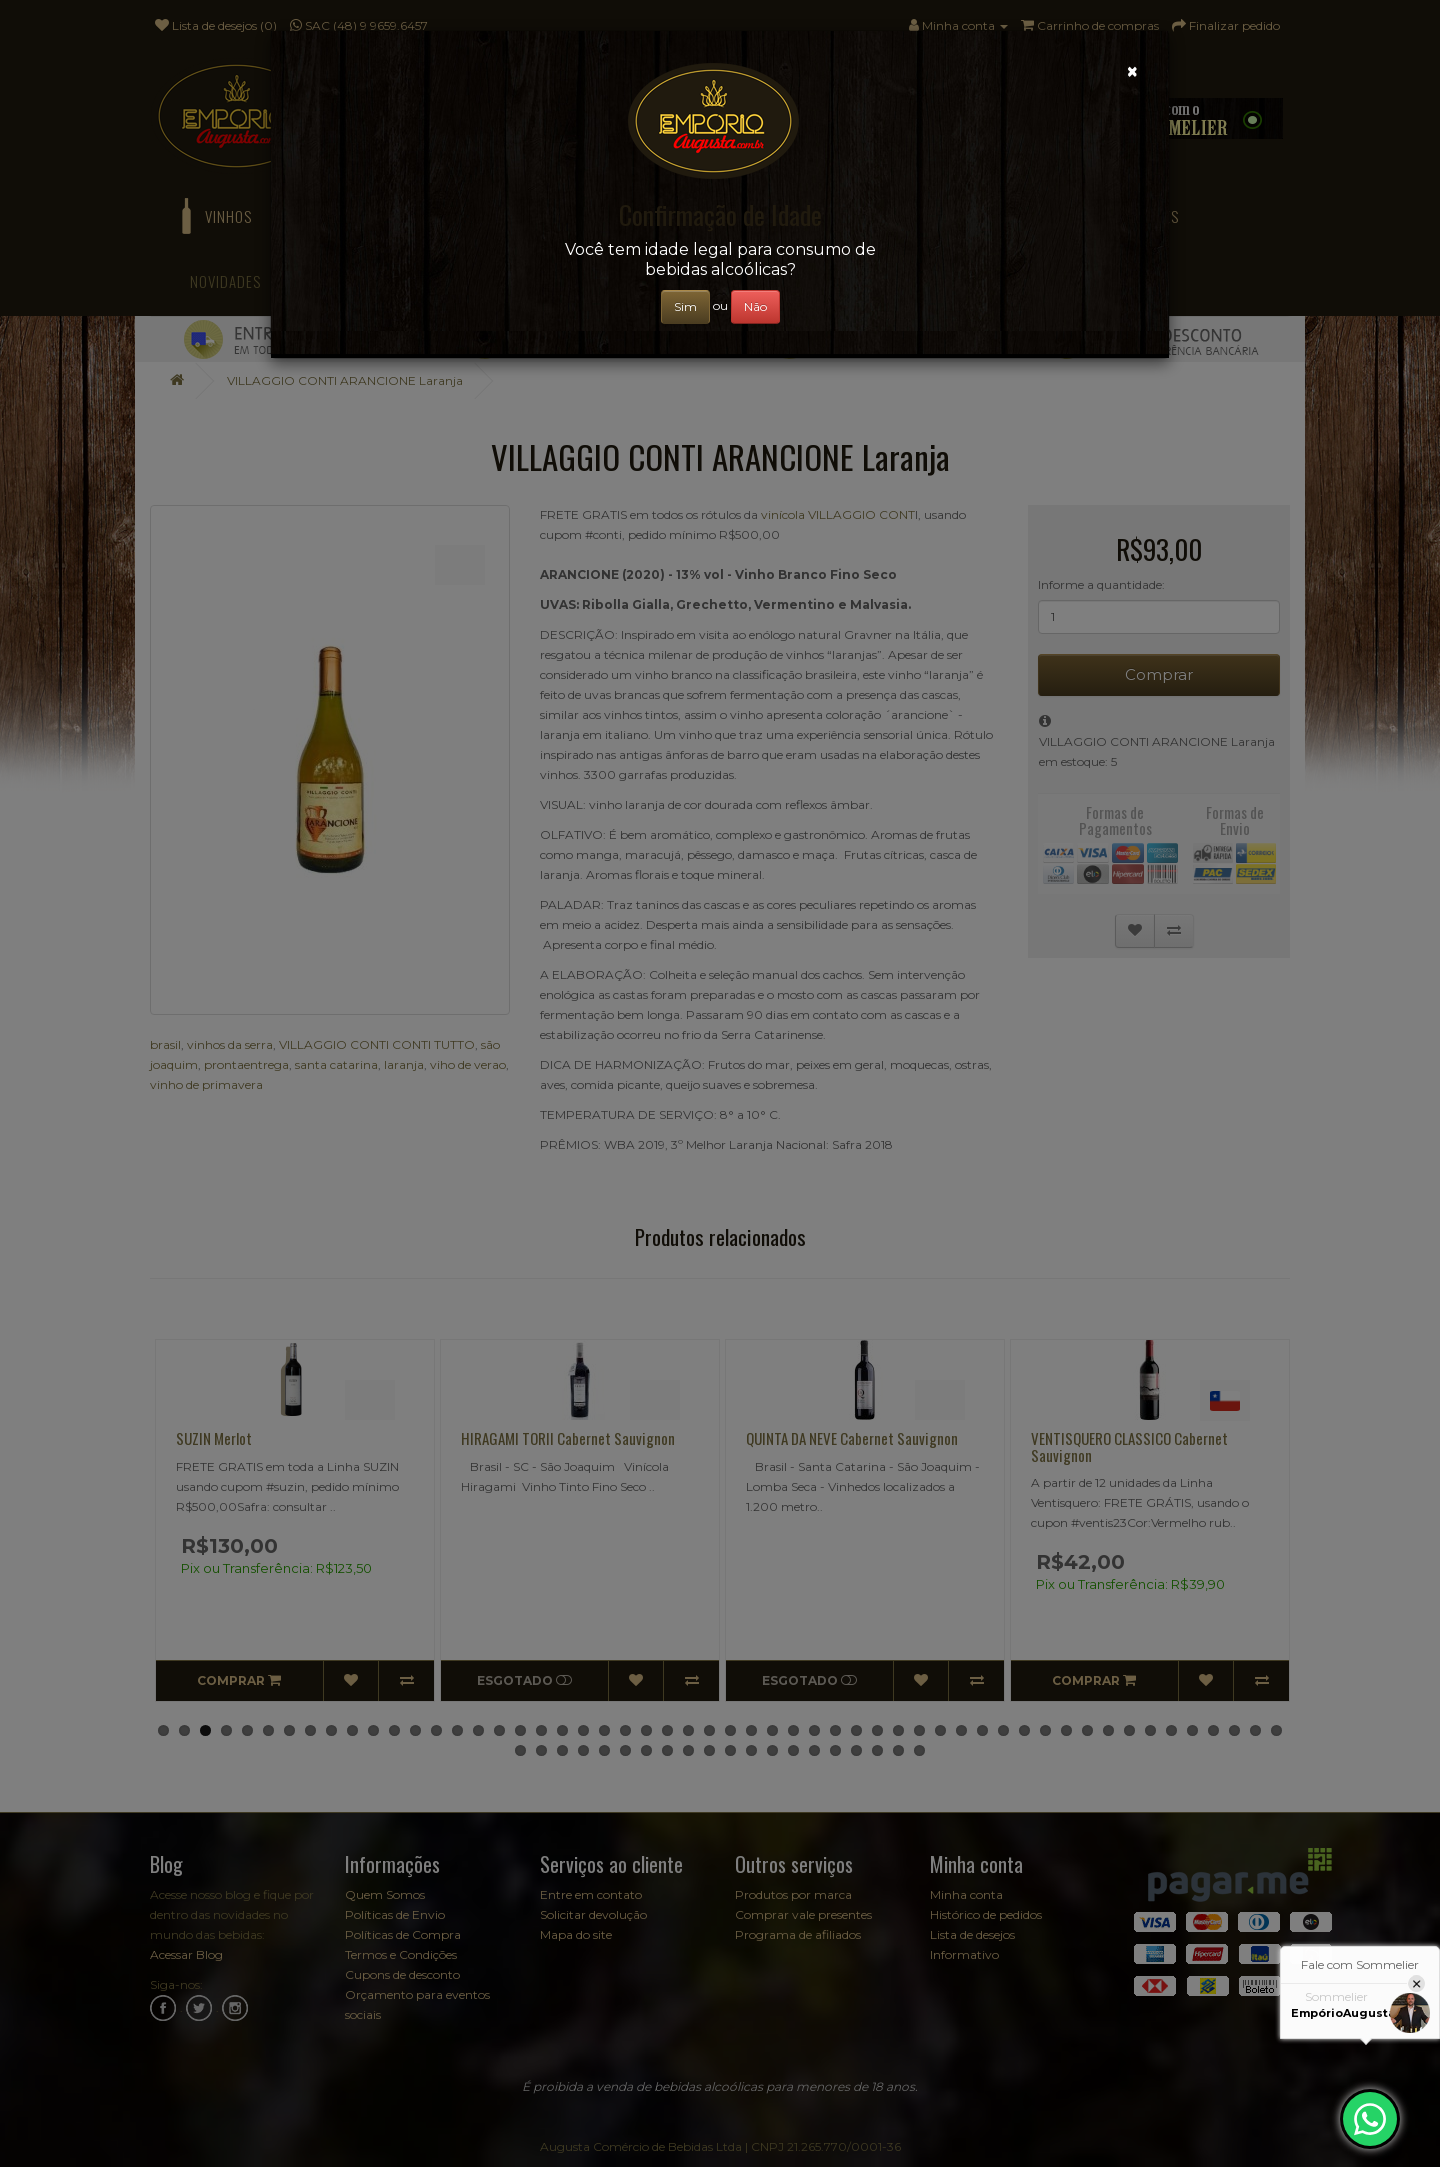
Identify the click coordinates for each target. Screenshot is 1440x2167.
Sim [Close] (685, 306)
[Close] (1132, 71)
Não (755, 306)
